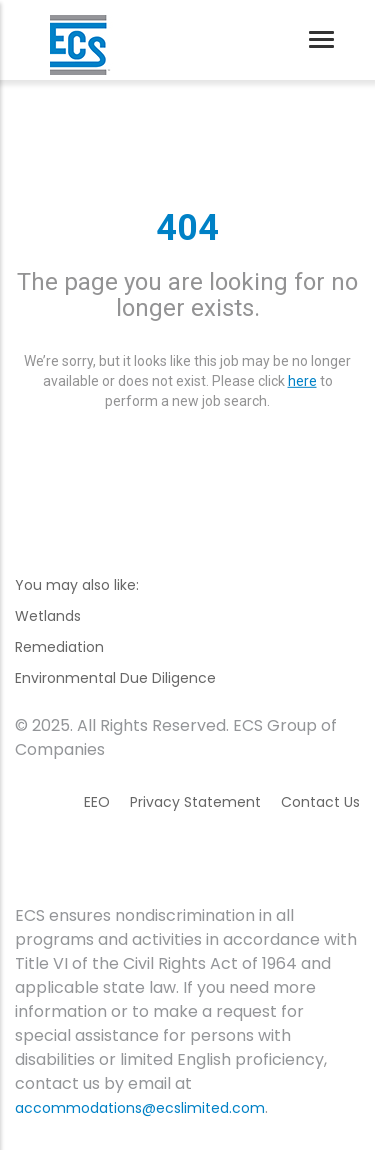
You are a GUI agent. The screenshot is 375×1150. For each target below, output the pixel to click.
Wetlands (48, 616)
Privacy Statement (195, 802)
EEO (97, 802)
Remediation (59, 647)
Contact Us (320, 802)
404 (187, 228)
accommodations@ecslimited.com (140, 1108)
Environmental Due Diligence (115, 678)
